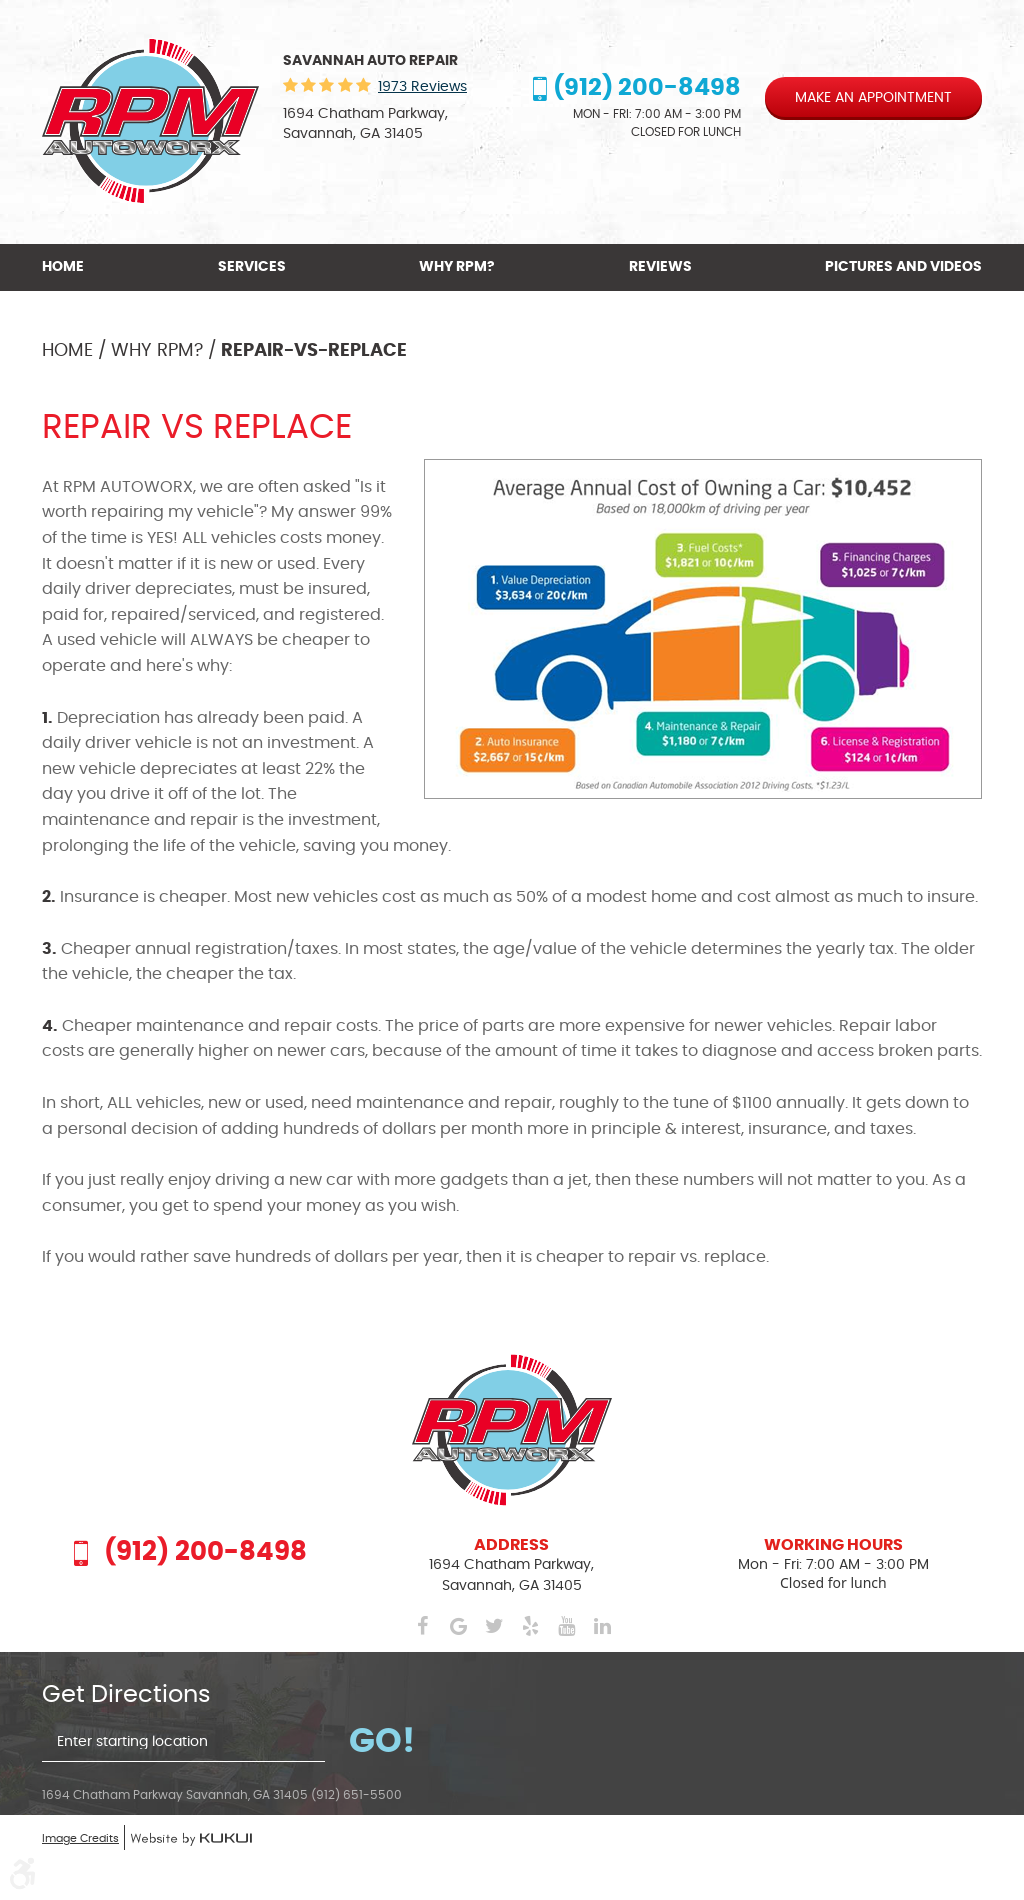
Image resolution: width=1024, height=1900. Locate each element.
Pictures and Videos (903, 267)
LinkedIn (602, 1626)
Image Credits (80, 1838)
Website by (191, 1840)
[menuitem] (65, 267)
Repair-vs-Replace (314, 351)
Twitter (494, 1626)
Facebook (422, 1626)
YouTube (566, 1626)
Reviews (660, 267)
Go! (382, 1742)
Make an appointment (873, 98)
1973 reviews (422, 87)
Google (458, 1626)
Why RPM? (457, 267)
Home (63, 267)
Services (252, 267)
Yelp (530, 1626)
